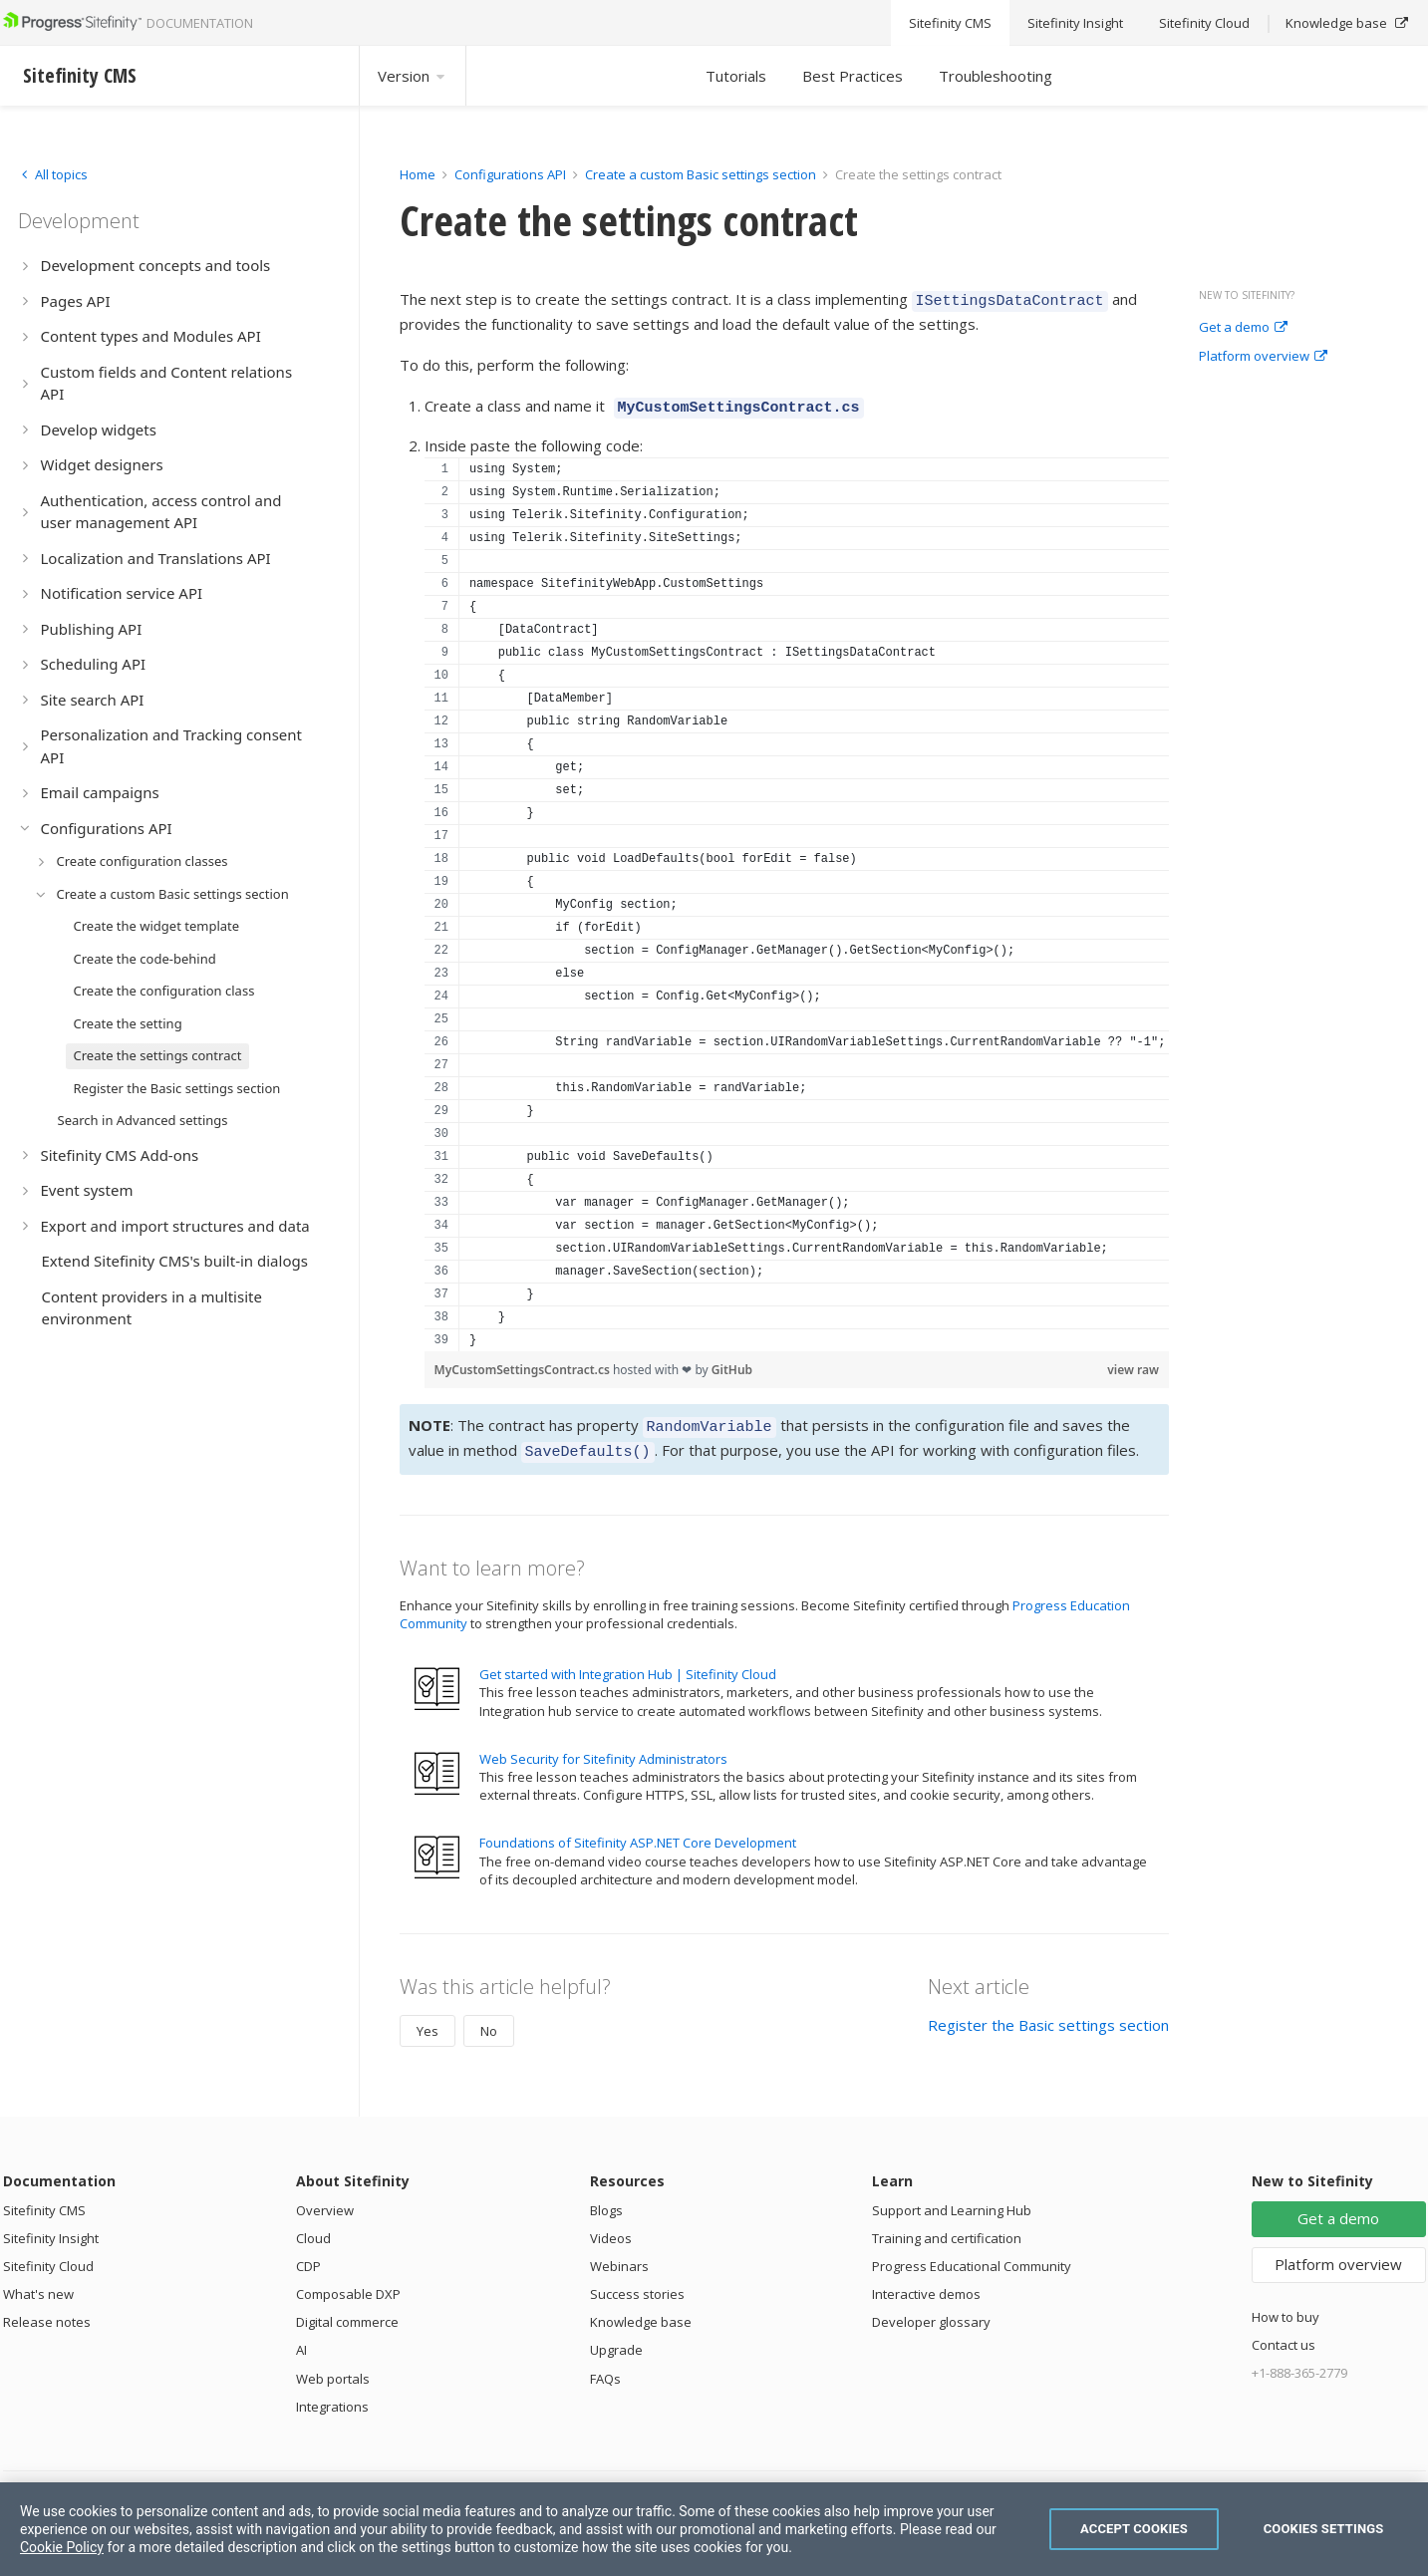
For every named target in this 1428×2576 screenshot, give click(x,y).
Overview (325, 2198)
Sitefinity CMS (44, 2198)
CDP (308, 2254)
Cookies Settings (1324, 2528)
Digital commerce (347, 2310)
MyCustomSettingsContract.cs (523, 1363)
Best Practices (852, 76)
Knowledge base (641, 2310)
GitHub (732, 1363)
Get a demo (1243, 328)
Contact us (1283, 2333)
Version (412, 76)
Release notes (47, 2310)
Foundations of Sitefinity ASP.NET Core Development (637, 1831)
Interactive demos (926, 2282)
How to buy (1285, 2305)
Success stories (637, 2282)
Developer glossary (931, 2310)
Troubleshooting (995, 76)
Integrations (332, 2395)
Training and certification (946, 2226)
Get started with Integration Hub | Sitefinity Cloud (627, 1662)
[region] (797, 898)
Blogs (606, 2198)
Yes (427, 2019)
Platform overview (1263, 357)
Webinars (619, 2254)
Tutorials (736, 76)
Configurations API (510, 174)
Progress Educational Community (971, 2254)
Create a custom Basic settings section (700, 174)
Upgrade (616, 2338)
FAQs (605, 2367)
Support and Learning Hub (951, 2198)
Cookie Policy (62, 2547)
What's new (38, 2282)
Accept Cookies (1134, 2528)
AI (301, 2338)
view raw (1133, 1363)
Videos (611, 2226)
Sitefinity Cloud (48, 2254)
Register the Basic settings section (1048, 2013)
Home (417, 174)
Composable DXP (348, 2282)
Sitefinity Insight (51, 2226)
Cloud (313, 2226)
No (488, 2019)
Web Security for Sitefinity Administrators (603, 1747)
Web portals (333, 2367)
